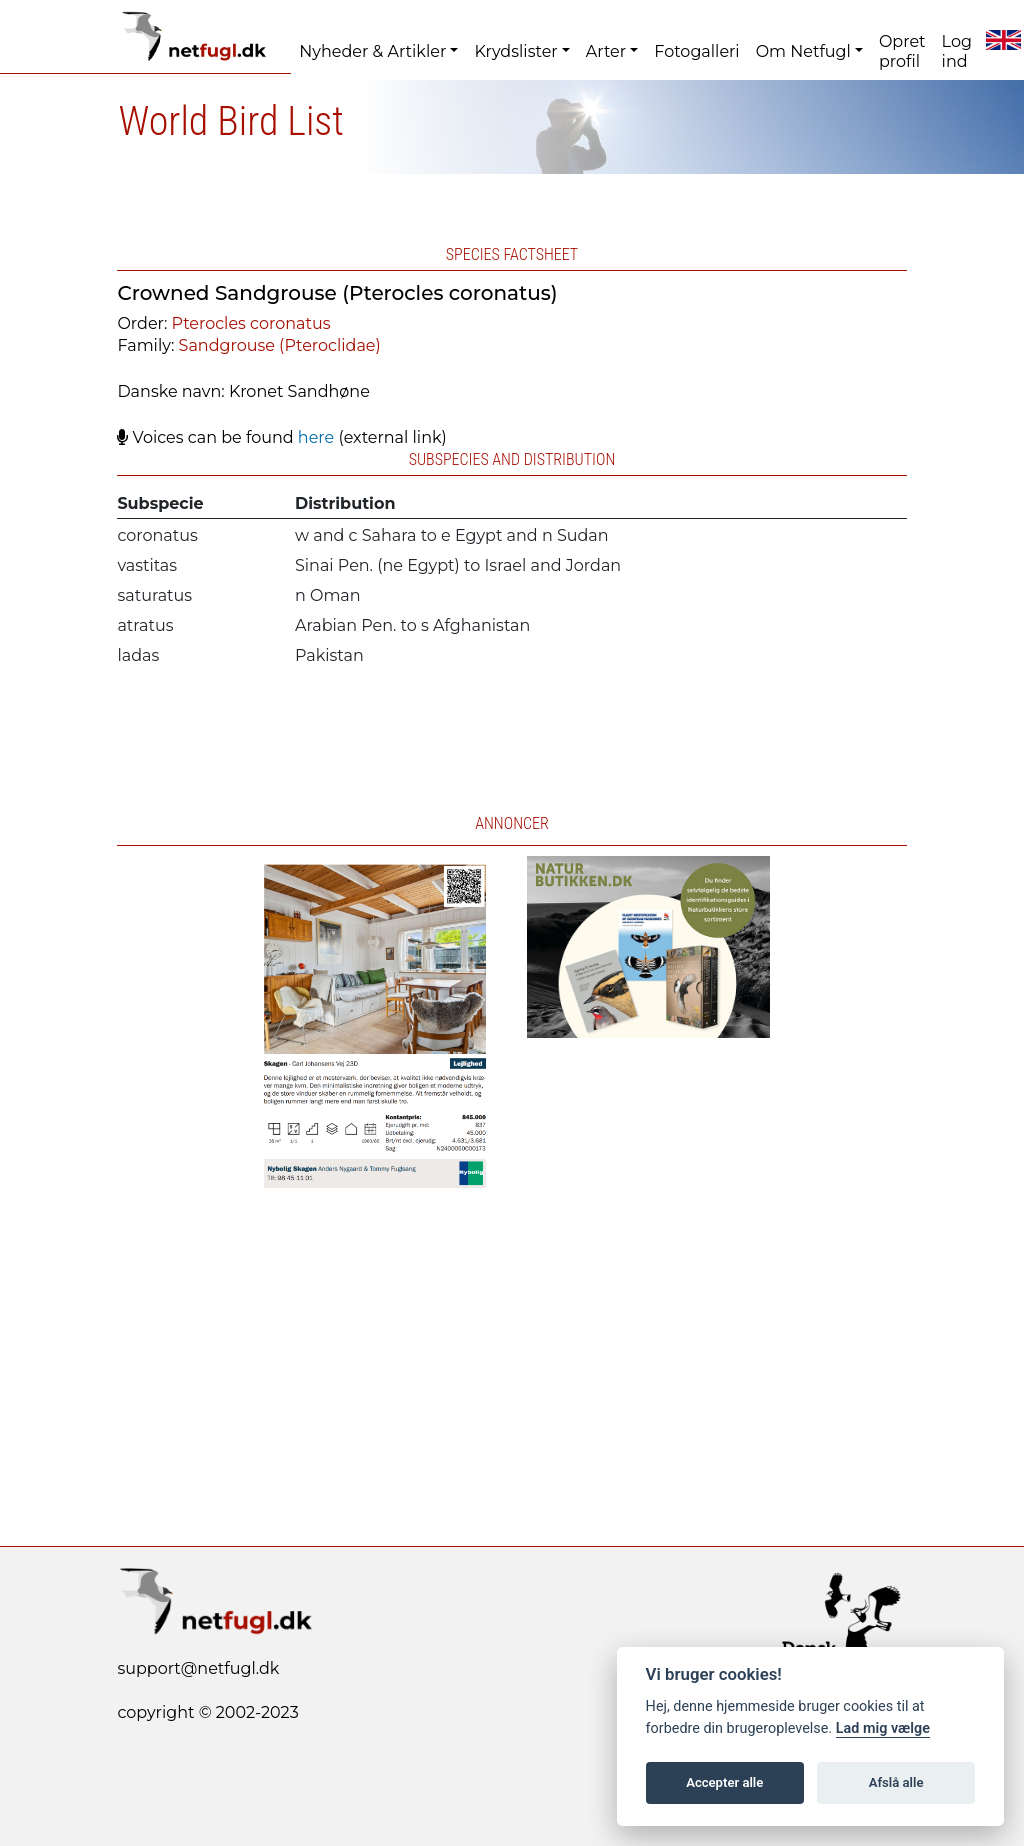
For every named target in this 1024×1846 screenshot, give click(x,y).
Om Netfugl (803, 51)
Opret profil (902, 51)
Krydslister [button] (515, 51)
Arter (606, 51)
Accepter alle (724, 1782)
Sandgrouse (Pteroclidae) (280, 345)
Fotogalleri (696, 51)
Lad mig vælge (883, 1728)
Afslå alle (896, 1782)
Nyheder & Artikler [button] (372, 51)
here (316, 437)
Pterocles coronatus (251, 323)
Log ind (957, 51)
